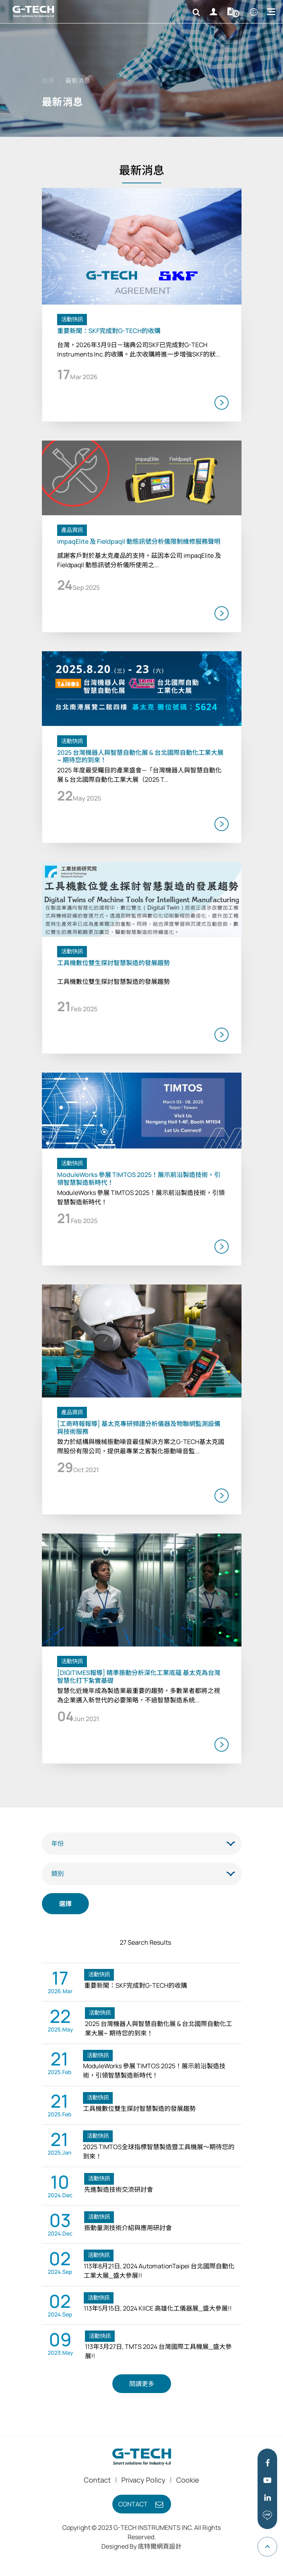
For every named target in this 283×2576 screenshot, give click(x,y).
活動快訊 (72, 319)
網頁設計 (169, 2546)
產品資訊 (72, 530)
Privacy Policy (143, 2480)
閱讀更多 (141, 2383)
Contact (97, 2480)
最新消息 (77, 80)
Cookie (187, 2480)
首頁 (48, 80)
